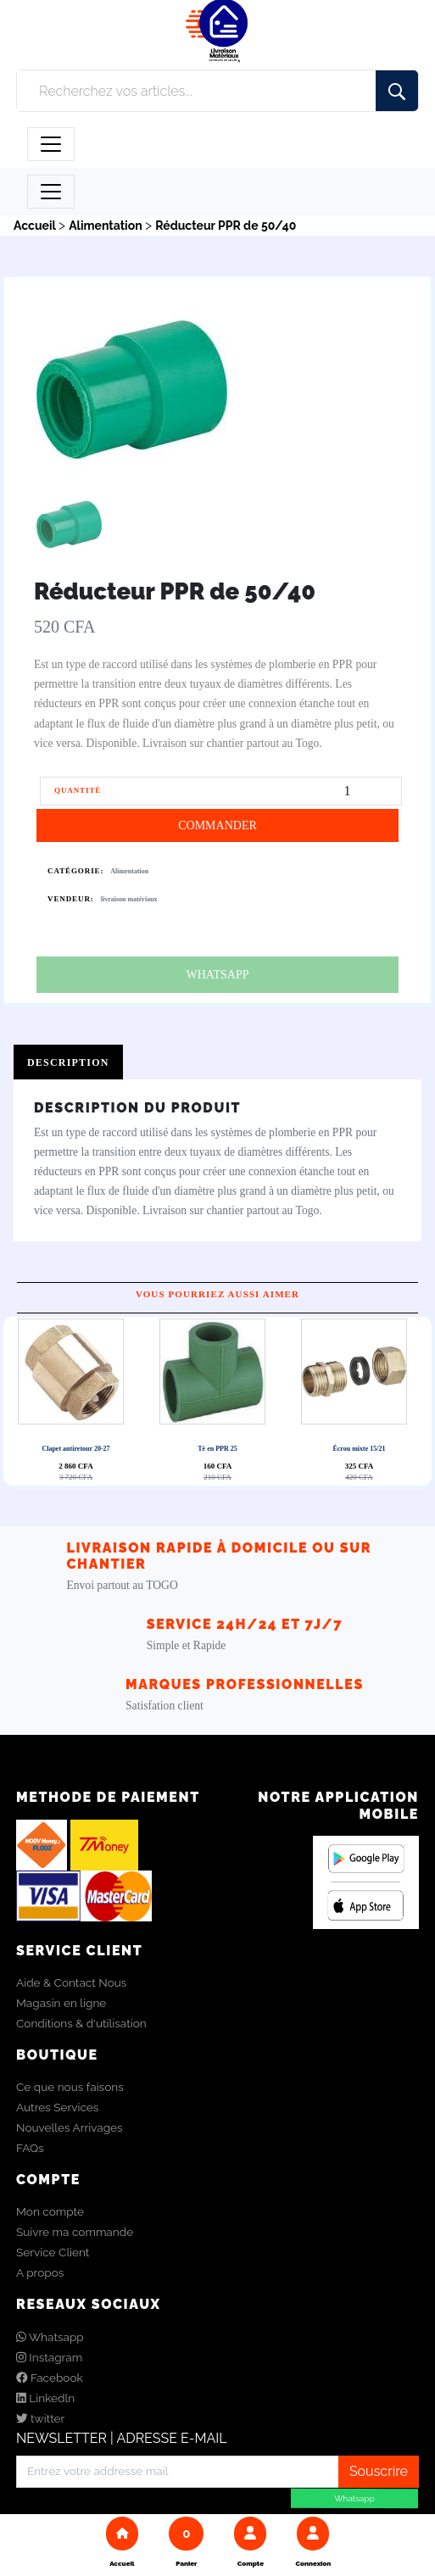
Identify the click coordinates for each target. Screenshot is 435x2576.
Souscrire (378, 2471)
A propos (40, 2272)
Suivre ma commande (74, 2232)
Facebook (49, 2377)
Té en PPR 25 (217, 1448)
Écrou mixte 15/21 (358, 1448)
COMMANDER (217, 825)
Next (221, 1400)
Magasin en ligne (61, 2003)
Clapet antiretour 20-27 (75, 1448)
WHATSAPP (218, 974)
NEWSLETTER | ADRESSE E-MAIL (121, 2438)
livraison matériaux (129, 899)
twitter (40, 2418)
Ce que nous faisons (70, 2087)
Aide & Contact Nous (71, 1982)
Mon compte (50, 2211)
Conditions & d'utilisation (81, 2023)
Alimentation (129, 871)
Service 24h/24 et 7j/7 (245, 1624)
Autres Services (57, 2107)
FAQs (30, 2148)
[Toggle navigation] (51, 144)
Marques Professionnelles (244, 1684)
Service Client (52, 2252)
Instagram (49, 2357)
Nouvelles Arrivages (69, 2127)
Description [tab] (68, 1062)
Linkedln (45, 2398)
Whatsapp (50, 2337)
